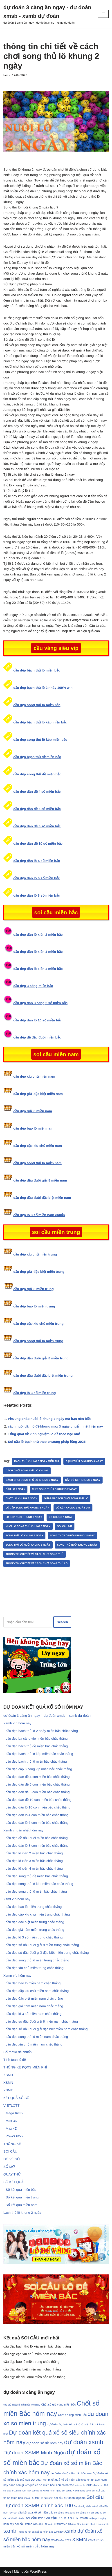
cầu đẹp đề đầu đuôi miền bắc (37, 1037)
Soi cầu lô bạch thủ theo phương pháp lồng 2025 (47, 1442)
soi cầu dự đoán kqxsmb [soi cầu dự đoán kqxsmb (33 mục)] (69, 2498)
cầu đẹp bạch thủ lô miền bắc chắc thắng (36, 1761)
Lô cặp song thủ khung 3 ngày (27, 1507)
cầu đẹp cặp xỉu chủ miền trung (38, 1323)
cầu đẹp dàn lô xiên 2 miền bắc (38, 934)
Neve (7, 2571)
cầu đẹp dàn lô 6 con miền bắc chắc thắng (37, 1822)
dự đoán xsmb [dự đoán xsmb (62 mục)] (83, 2442)
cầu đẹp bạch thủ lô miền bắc (36, 670)
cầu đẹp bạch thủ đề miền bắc (37, 757)
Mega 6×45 (14, 2113)
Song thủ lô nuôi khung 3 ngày (28, 1544)
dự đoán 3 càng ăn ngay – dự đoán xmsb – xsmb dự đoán (47, 1715)
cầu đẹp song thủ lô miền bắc (36, 705)
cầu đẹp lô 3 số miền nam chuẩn (39, 1215)
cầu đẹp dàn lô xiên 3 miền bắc (38, 951)
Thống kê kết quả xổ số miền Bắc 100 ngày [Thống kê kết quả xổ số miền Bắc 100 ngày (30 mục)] (40, 2531)
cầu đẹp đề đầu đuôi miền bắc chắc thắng (37, 1838)
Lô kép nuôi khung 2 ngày (24, 1517)
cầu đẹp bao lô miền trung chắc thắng (34, 1907)
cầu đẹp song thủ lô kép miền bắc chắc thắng (39, 1884)
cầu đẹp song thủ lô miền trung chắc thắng (37, 1960)
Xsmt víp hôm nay (16, 1899)
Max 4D (11, 2128)
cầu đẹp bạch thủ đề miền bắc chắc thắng (37, 1746)
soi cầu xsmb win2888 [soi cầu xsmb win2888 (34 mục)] (29, 2524)
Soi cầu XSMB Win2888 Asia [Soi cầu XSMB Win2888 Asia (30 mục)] (60, 2524)
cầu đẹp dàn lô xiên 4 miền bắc (38, 969)
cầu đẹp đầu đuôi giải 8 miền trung (41, 1358)
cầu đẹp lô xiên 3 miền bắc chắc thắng (34, 1861)
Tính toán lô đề (14, 2059)
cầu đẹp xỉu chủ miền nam (34, 1076)
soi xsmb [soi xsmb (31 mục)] (103, 2523)
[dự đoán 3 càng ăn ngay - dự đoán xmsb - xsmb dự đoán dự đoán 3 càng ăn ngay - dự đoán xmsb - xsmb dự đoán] (47, 14)
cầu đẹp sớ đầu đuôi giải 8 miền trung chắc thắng (42, 1945)
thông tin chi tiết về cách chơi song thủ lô (36, 1563)
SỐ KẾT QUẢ (13, 2182)
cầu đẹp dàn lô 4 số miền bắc (36, 861)
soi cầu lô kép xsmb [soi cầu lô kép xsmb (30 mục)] (64, 2512)
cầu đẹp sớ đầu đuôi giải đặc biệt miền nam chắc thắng (47, 2029)
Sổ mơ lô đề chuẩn (17, 2052)
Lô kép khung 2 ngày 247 (73, 1507)
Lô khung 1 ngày (60, 1517)
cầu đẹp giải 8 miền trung (33, 1289)
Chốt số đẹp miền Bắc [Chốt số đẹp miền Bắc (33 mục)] (72, 2415)
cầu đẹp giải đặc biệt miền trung (38, 1271)
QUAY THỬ (12, 2174)
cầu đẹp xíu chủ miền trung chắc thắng (34, 1968)
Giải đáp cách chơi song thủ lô (66, 1498)
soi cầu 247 (64, 1526)
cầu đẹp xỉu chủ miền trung (35, 1254)
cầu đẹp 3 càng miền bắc (33, 986)
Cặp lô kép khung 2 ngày (83, 1480)
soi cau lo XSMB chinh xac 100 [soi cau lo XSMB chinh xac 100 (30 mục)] (91, 2485)
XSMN (8, 2082)
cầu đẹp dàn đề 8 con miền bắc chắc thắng (37, 1792)
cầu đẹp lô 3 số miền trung (34, 1393)
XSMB (8, 2075)
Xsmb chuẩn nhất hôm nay (23, 1830)
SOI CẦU (10, 2151)
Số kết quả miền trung (22, 2197)
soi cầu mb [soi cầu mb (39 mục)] (34, 2518)
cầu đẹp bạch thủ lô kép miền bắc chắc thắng (39, 1754)
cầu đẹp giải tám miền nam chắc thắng (34, 2006)
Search (62, 1622)
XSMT (8, 2090)
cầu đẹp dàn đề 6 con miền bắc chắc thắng (37, 1784)
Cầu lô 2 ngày (15, 1489)
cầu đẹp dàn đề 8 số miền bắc (37, 826)
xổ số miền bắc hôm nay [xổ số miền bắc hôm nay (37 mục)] (35, 2546)
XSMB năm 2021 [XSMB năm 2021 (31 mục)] (61, 2540)
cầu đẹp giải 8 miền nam (32, 1111)
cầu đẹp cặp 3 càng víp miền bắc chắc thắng (39, 1769)
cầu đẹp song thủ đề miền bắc (37, 774)
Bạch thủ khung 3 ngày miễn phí (36, 1461)
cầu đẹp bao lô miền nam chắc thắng (33, 1983)
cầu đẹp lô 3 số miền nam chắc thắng (33, 2014)
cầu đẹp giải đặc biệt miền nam (38, 1094)
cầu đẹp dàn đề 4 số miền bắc (37, 791)
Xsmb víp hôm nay (17, 1723)
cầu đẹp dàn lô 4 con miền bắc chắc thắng (37, 1815)
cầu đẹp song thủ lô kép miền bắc (40, 739)
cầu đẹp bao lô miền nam (33, 1128)
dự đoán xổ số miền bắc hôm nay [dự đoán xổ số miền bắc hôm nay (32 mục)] (71, 2473)
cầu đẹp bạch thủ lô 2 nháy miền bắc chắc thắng (42, 1731)
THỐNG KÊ (12, 2144)
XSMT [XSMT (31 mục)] (91, 2540)
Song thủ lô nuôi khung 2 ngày (72, 1535)
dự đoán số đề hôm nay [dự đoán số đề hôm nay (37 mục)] (44, 2443)
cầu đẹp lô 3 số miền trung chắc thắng (34, 1937)
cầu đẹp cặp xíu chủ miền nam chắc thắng (37, 1991)
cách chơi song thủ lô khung (27, 1470)
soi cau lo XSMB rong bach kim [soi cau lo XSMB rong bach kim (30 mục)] (78, 2490)
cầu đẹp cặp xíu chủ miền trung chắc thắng (38, 1914)
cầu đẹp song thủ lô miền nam (37, 1163)
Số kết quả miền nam (21, 2205)
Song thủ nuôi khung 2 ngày (77, 1544)
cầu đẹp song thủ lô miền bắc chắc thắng (36, 1891)
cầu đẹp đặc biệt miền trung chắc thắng (35, 1922)
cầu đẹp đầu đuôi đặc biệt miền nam (42, 1198)
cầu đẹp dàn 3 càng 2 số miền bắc (40, 1003)
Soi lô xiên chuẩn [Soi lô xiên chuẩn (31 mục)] (87, 2523)
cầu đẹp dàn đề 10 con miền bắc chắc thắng (39, 1800)
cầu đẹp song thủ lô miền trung (38, 1341)
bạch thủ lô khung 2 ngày (22, 2212)
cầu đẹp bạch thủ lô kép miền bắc (40, 722)
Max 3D (11, 2121)
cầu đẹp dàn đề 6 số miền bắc (37, 809)
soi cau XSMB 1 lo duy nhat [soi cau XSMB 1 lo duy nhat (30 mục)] (38, 2498)
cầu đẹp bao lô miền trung (34, 1306)
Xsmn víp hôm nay (17, 1975)
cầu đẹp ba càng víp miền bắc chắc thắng (37, 1738)
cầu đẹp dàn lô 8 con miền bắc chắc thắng (37, 1845)
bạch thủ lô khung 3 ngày (84, 1461)
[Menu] (103, 14)
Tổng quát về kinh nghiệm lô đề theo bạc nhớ (44, 1434)
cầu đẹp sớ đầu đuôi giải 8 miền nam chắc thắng (42, 2021)
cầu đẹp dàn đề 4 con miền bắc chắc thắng (37, 1777)
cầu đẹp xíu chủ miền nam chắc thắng (34, 2044)
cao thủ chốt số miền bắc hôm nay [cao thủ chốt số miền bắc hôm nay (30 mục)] (21, 2404)
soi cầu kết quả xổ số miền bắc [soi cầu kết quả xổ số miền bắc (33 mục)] (33, 2512)
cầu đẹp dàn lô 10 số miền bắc (37, 1020)
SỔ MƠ (9, 2167)
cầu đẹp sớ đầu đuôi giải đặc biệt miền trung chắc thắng (47, 1952)
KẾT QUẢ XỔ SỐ (16, 2098)
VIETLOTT (11, 2105)
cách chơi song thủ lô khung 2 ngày (32, 1480)
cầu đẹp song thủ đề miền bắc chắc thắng (37, 1876)
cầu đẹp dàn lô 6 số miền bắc (36, 878)
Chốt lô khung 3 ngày (21, 1498)
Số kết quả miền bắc (21, 2189)
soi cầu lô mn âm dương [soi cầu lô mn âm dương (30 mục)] (89, 2512)
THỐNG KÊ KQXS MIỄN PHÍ (25, 2067)
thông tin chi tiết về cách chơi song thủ (34, 1554)
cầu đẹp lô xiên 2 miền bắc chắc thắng (34, 1853)
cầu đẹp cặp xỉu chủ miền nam (37, 1146)
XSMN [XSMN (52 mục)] (79, 2539)
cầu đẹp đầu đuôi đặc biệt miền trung (43, 1375)
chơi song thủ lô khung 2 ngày (54, 1489)
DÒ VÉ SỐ (11, 2159)
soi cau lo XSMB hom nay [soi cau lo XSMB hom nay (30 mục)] (17, 2490)
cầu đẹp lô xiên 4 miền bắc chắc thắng (34, 1868)
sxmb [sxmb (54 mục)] (9, 2531)
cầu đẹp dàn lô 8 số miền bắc (36, 895)
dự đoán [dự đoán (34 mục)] (52, 2424)
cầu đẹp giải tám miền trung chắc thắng (35, 1929)
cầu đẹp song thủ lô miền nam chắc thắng (37, 2037)
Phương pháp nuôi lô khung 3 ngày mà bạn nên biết (49, 1419)
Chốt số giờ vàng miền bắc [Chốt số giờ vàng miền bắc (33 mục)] (58, 2404)
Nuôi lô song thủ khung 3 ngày (28, 1526)
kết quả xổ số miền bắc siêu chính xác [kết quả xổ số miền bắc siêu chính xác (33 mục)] (49, 2485)
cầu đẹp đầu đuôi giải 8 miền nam (40, 1180)
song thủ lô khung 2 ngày (24, 1535)
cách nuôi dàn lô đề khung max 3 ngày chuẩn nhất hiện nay (55, 1426)
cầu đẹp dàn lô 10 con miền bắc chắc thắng (38, 1807)
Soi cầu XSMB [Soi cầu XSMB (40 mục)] (56, 2518)
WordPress (38, 2571)
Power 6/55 (14, 2136)
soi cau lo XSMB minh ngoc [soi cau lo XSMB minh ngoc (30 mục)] (46, 2490)
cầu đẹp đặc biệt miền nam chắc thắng (34, 1998)
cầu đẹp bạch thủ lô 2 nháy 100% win (42, 687)
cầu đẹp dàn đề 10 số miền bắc (38, 843)
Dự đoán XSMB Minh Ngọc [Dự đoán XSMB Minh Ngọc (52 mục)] (34, 2452)
